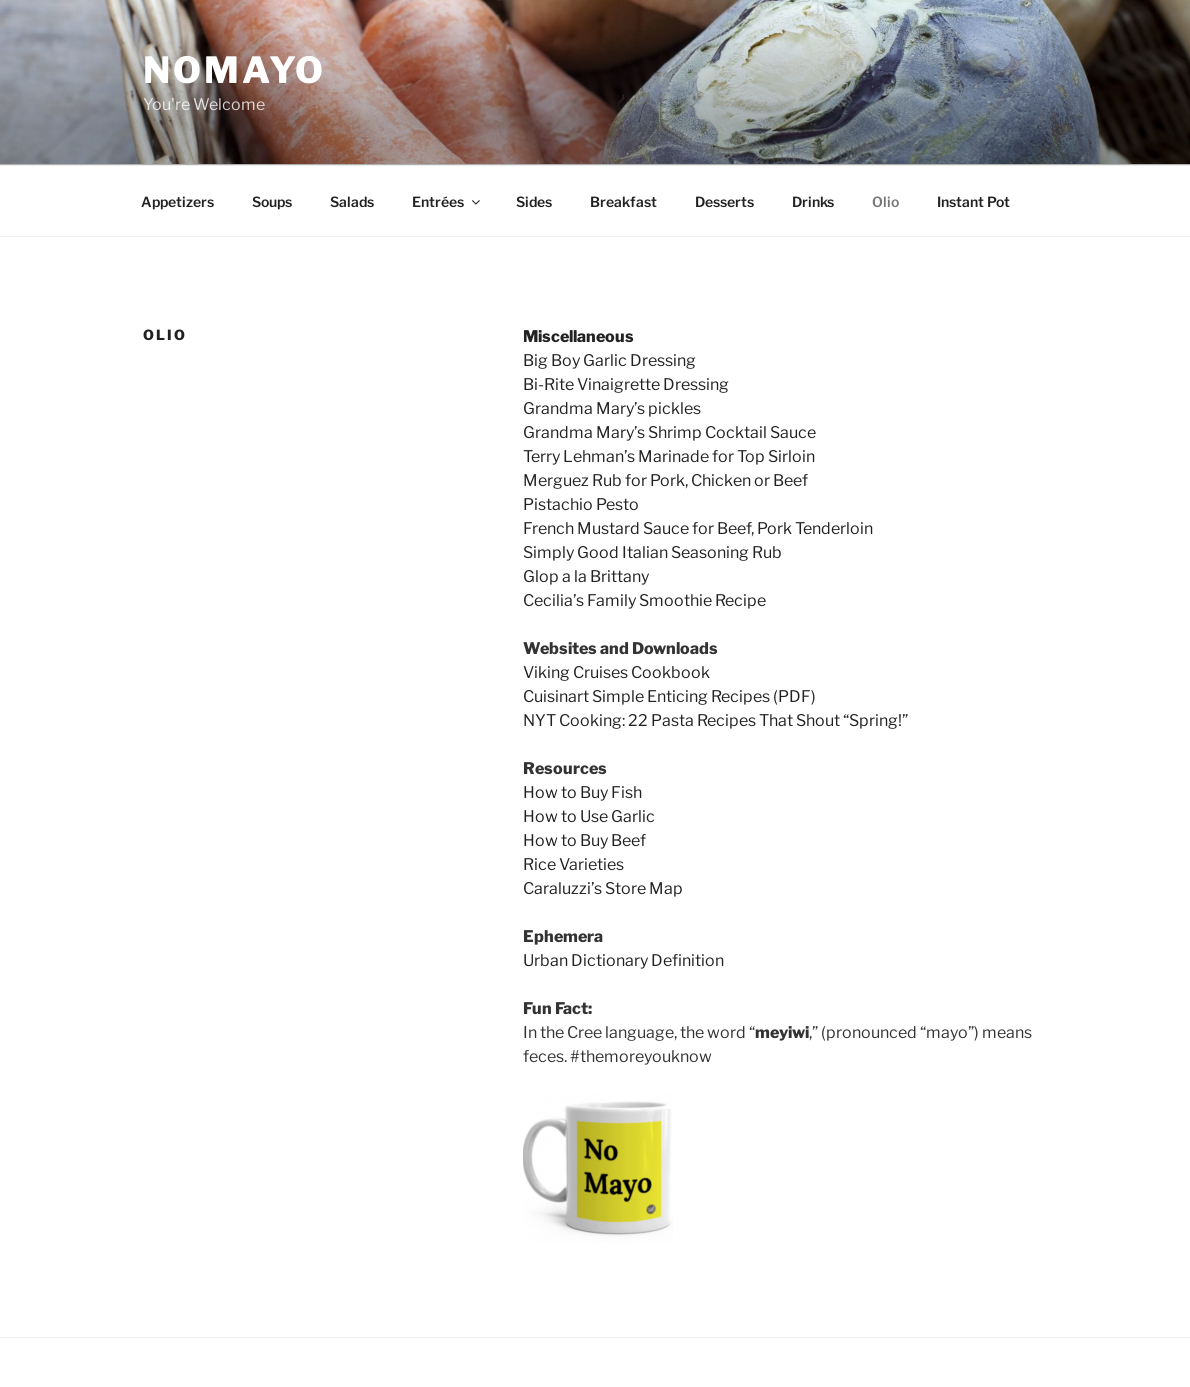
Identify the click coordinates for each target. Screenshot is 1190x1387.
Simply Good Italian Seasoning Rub (652, 552)
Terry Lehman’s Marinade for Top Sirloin (669, 456)
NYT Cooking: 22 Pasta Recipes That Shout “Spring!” (715, 720)
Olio (885, 201)
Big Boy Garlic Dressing (609, 360)
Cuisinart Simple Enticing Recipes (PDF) (669, 696)
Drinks (813, 201)
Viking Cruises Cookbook (616, 672)
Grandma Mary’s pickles (612, 408)
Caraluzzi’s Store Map (603, 888)
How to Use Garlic (589, 816)
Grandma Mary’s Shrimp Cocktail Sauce (669, 432)
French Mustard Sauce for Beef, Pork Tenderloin (698, 528)
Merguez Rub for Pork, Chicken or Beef (665, 480)
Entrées (447, 201)
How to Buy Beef (584, 840)
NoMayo (234, 70)
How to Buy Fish (582, 792)
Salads (352, 201)
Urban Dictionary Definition (623, 960)
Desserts (724, 201)
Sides (534, 201)
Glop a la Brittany (586, 576)
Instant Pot (973, 201)
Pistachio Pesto (581, 504)
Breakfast (623, 201)
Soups (272, 201)
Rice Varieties (573, 864)
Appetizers (177, 201)
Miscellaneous (578, 336)
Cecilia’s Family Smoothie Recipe (644, 600)
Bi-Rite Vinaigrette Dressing (626, 384)
